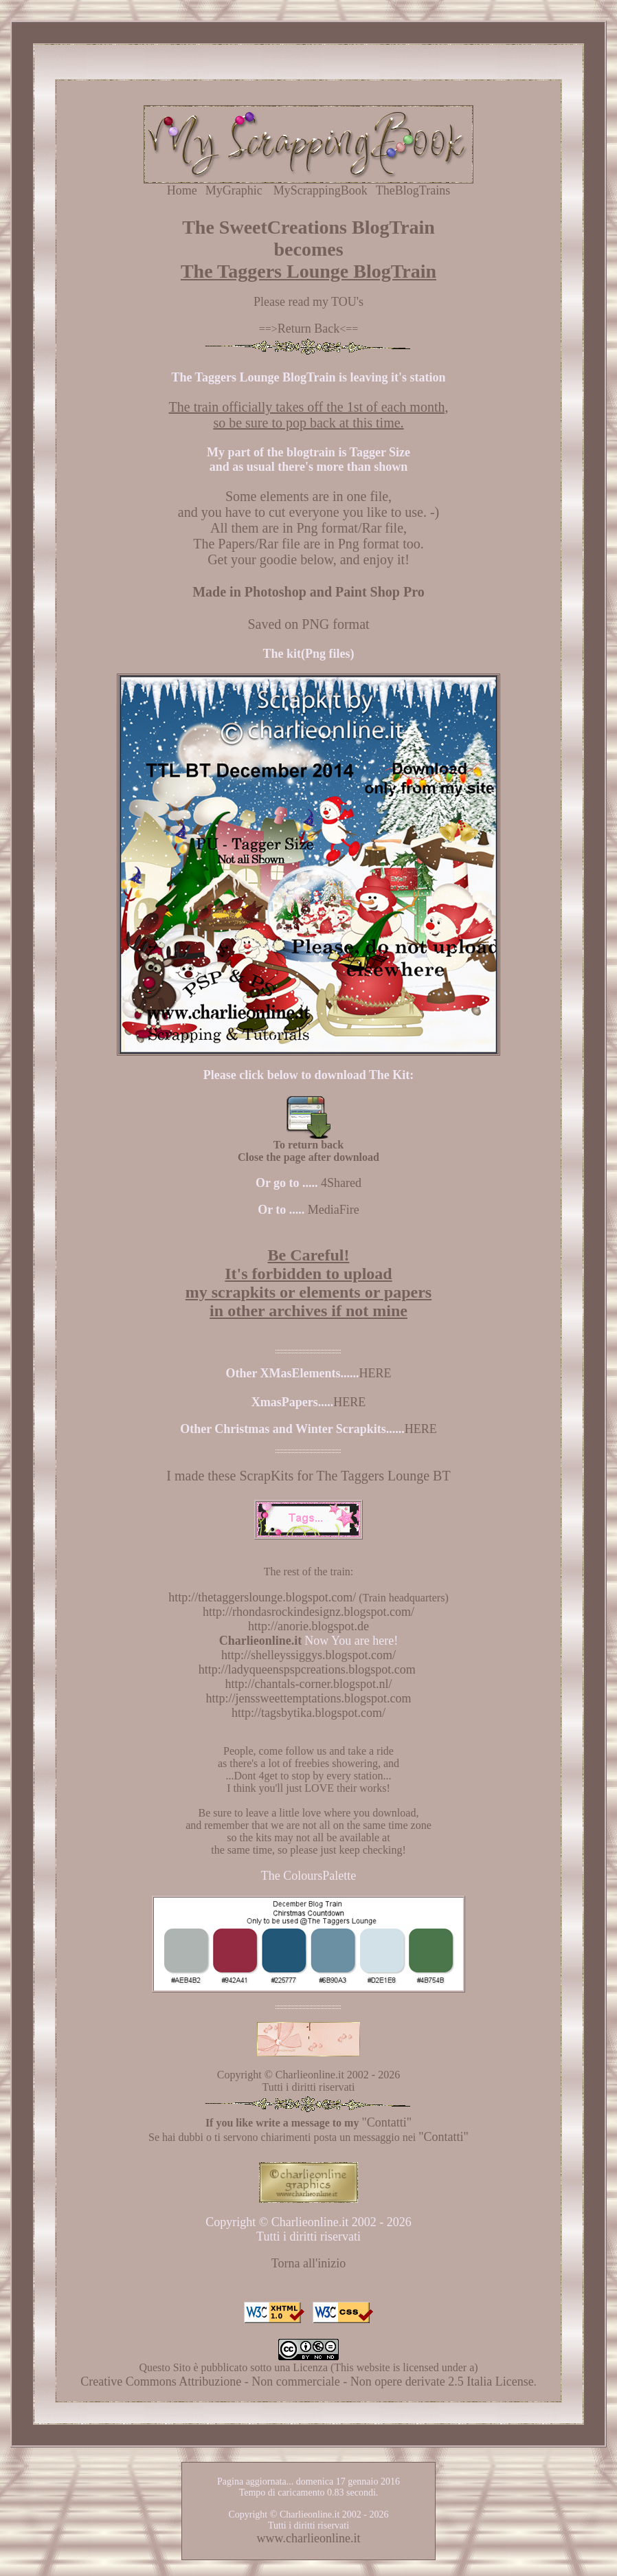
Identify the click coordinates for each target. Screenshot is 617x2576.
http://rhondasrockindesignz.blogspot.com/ (308, 1612)
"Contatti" (386, 2122)
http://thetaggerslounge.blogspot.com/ (262, 1597)
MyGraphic (233, 190)
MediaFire (333, 1210)
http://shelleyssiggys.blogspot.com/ (308, 1655)
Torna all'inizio (308, 2263)
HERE (375, 1373)
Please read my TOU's (308, 302)
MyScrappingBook (320, 190)
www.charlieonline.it (309, 2538)
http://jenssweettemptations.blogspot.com (309, 1698)
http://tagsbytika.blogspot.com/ (308, 1713)
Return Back (308, 328)
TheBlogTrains (413, 190)
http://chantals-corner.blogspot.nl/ (308, 1684)
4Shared (341, 1183)
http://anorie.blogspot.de (308, 1626)
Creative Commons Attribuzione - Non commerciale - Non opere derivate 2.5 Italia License (306, 2381)
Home (182, 190)
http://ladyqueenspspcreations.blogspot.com (308, 1669)
